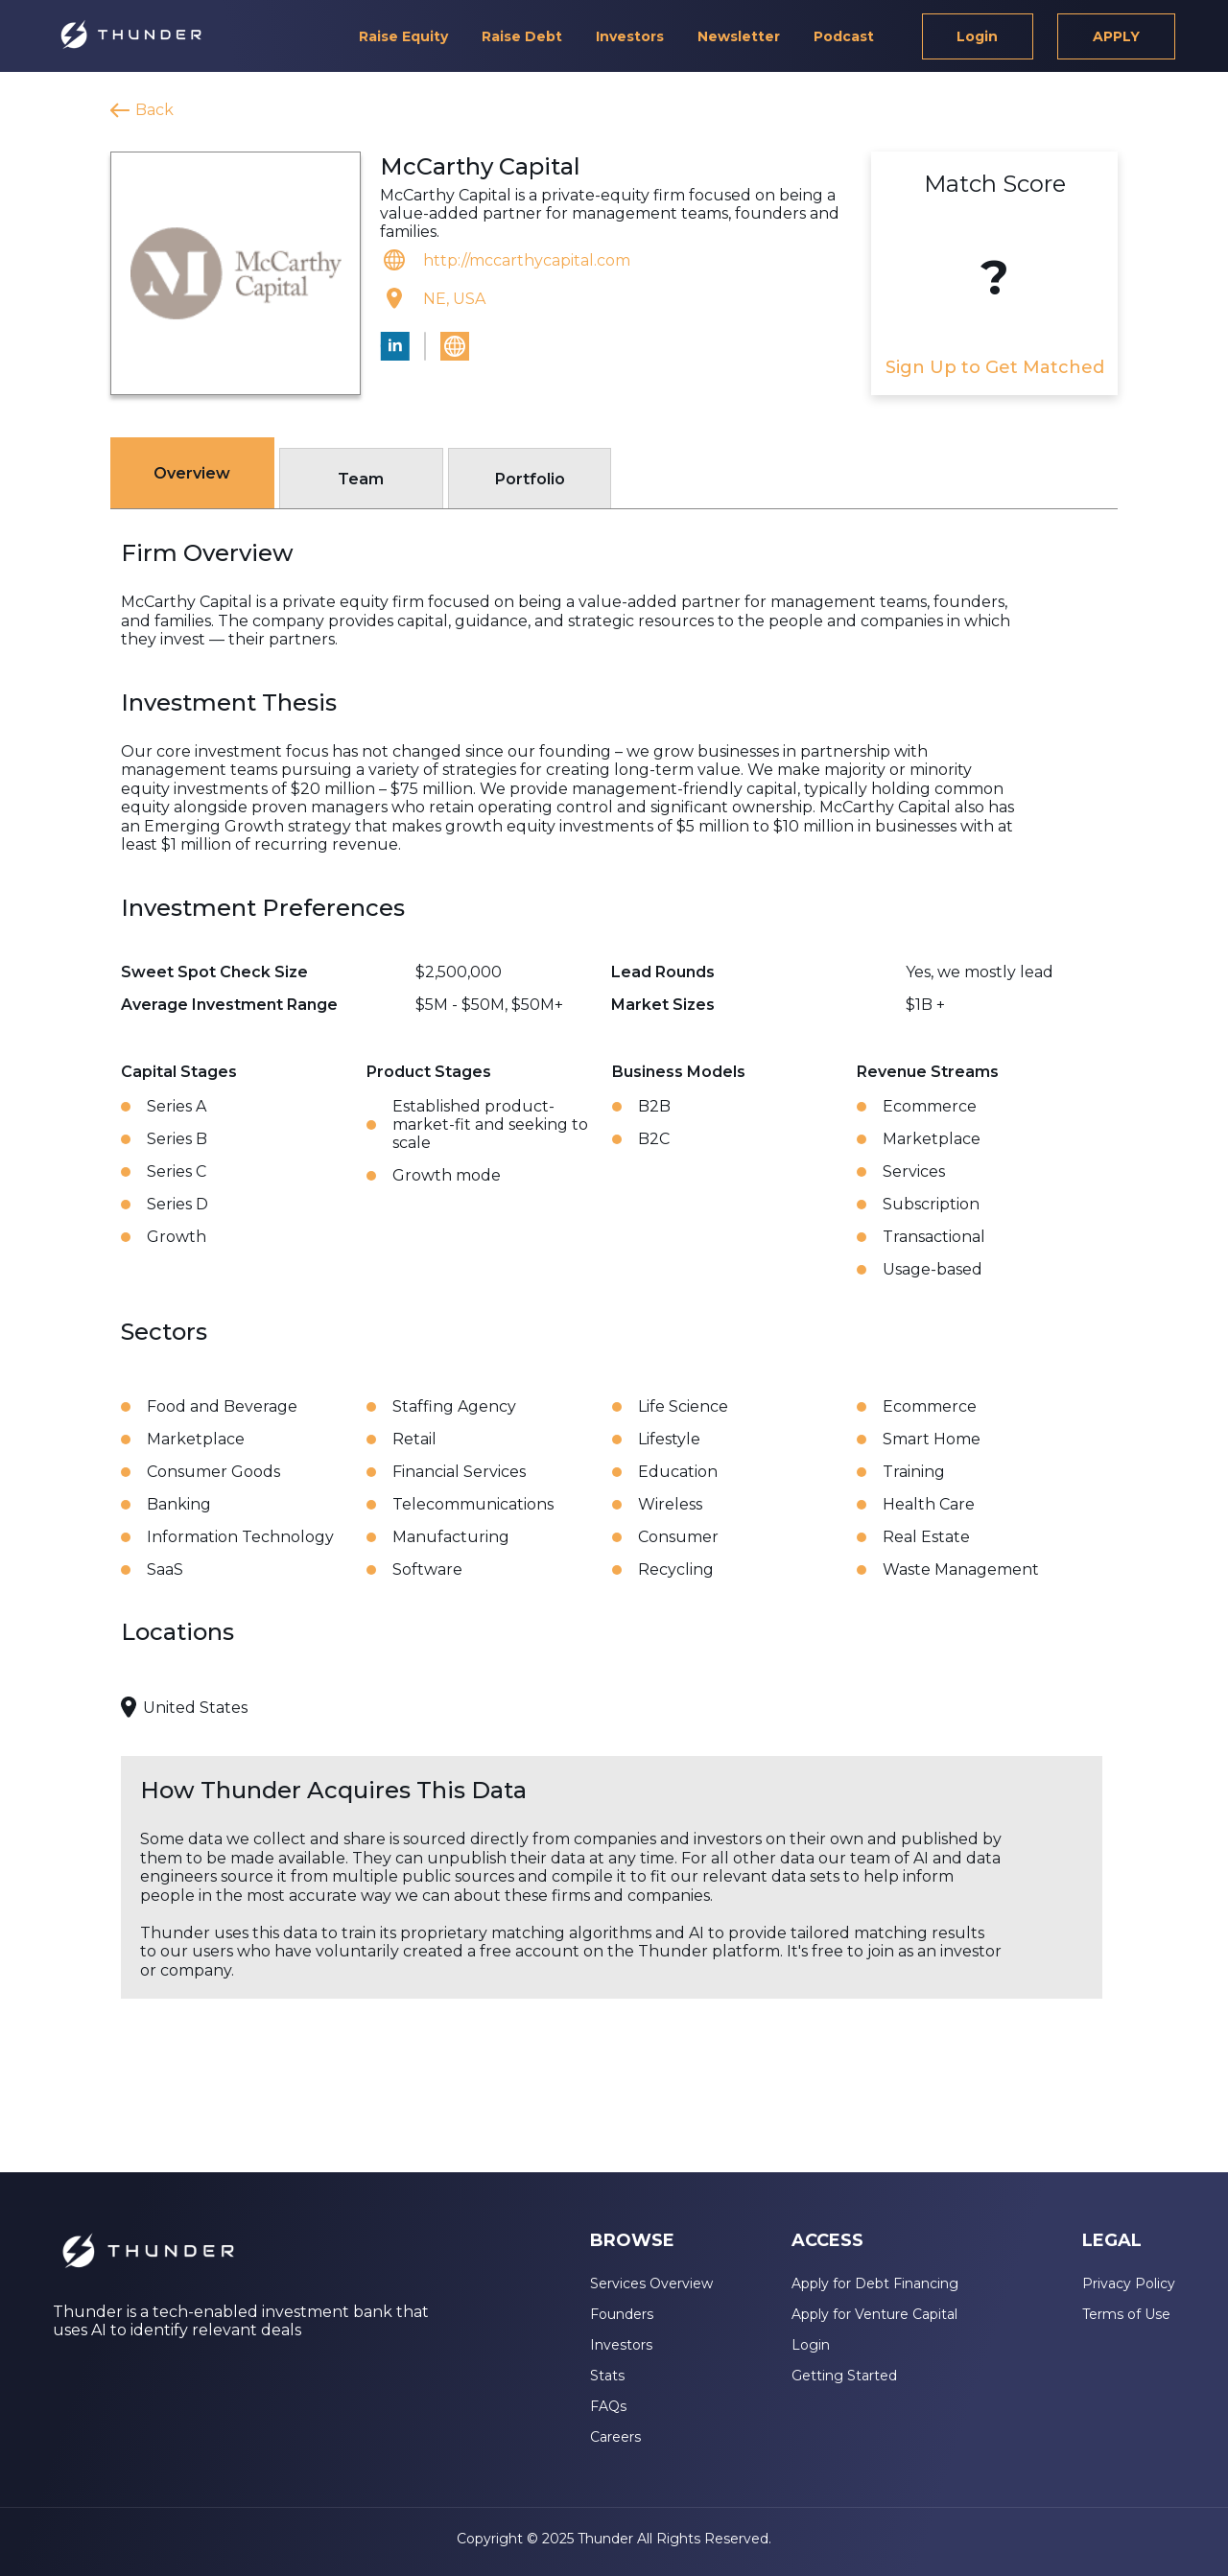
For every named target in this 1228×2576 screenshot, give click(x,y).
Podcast (844, 36)
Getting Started (844, 2375)
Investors (630, 36)
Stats (607, 2375)
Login (977, 36)
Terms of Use (1126, 2314)
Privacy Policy (1128, 2283)
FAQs (608, 2406)
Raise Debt (522, 36)
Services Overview (651, 2283)
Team (361, 479)
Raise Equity (403, 36)
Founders (621, 2314)
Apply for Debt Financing (874, 2283)
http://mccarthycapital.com (526, 260)
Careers (615, 2437)
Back (154, 110)
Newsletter (738, 36)
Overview (192, 473)
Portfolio (530, 479)
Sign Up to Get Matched (995, 367)
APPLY (1116, 36)
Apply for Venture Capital (874, 2314)
